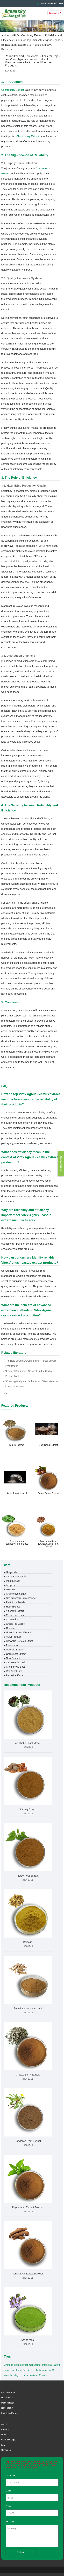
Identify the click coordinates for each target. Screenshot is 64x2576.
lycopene (10, 1585)
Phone (9, 2506)
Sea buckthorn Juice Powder (20, 1598)
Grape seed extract (15, 1593)
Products (5, 2429)
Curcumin (10, 1628)
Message (10, 2521)
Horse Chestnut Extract (17, 1632)
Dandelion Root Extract (28, 2141)
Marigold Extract (13, 1649)
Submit (21, 2552)
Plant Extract (12, 1580)
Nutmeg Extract (28, 1809)
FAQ (16, 35)
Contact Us (6, 2450)
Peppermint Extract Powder (27, 2207)
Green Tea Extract (14, 1623)
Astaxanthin (11, 1619)
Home (7, 35)
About (4, 2424)
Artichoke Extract (14, 1611)
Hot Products (7, 2397)
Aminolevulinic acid (15, 1662)
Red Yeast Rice (13, 1671)
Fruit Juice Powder (15, 1602)
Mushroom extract (14, 1615)
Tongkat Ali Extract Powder (27, 2273)
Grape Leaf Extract (15, 1654)
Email (8, 2491)
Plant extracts (7, 2403)
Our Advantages (8, 2440)
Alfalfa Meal (27, 2340)
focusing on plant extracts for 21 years (28, 2375)
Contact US (55, 13)
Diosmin (9, 1589)
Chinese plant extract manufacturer (24, 2364)
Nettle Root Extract (28, 1875)
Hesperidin (11, 1572)
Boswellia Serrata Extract (18, 1641)
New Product (12, 1658)
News (3, 2434)
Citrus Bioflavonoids (15, 1576)
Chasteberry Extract (12, 89)
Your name (11, 2475)
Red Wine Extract (14, 1675)
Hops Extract (12, 1606)
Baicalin (27, 1942)
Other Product (12, 1636)
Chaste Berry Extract (27, 2074)
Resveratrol (11, 1645)
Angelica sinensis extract (28, 2008)
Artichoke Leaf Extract (27, 1743)
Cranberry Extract (31, 35)
